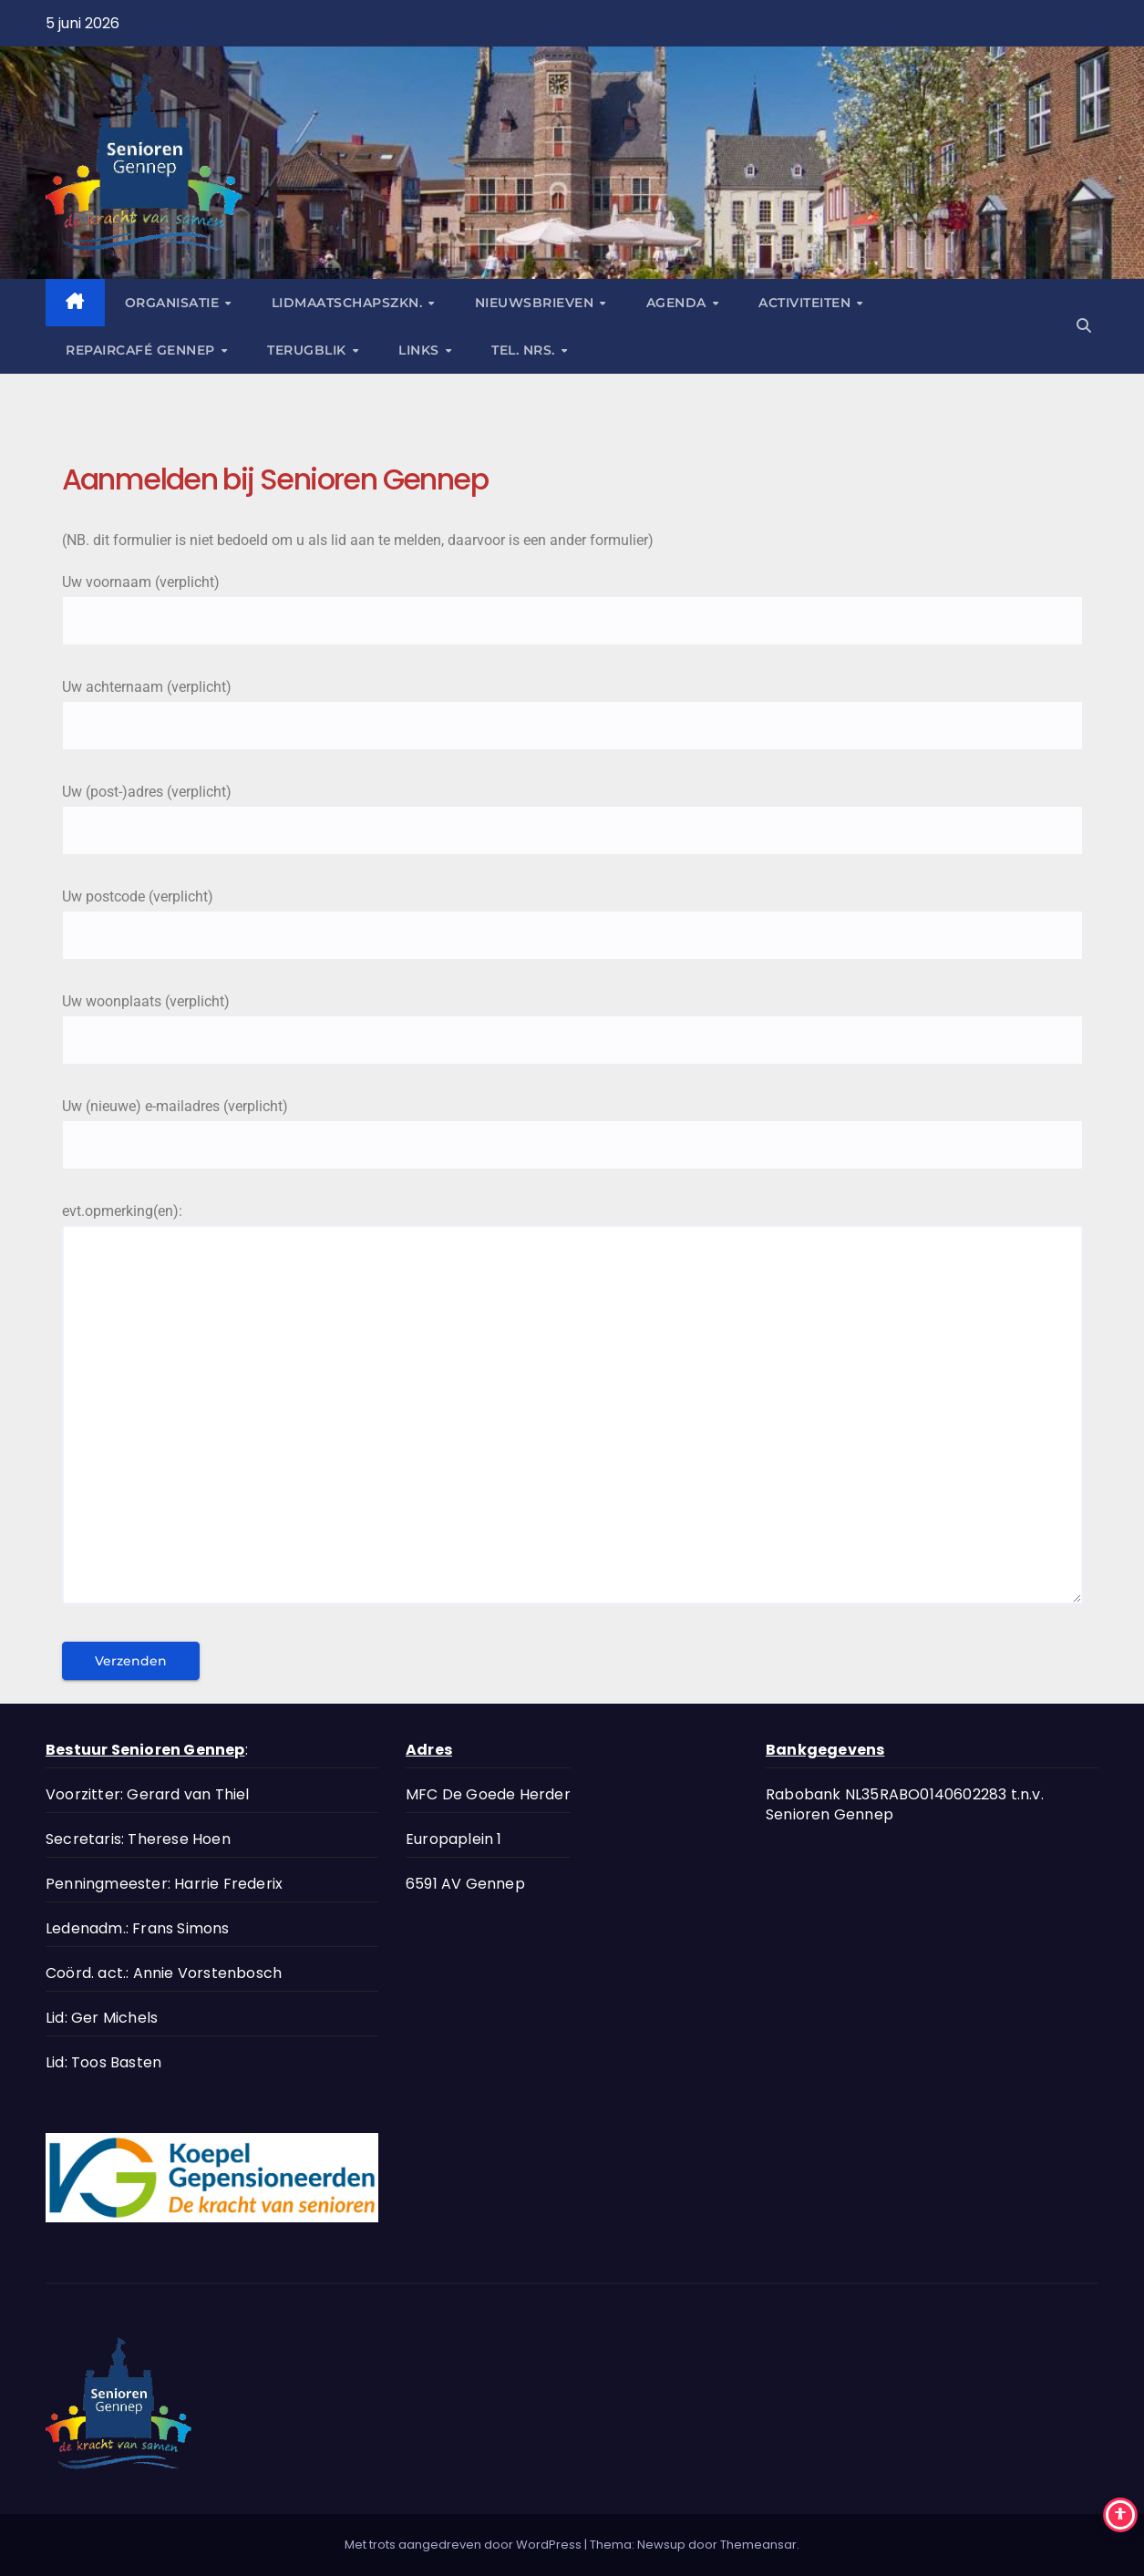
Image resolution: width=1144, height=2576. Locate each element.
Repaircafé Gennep (142, 350)
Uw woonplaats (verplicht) (572, 1020)
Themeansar (758, 2544)
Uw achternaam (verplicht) (572, 706)
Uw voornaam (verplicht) (572, 601)
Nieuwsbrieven (536, 302)
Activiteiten (806, 302)
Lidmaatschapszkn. (349, 302)
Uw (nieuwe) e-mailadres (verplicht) (572, 1125)
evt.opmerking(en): (572, 1412)
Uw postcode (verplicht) (572, 915)
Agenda (678, 302)
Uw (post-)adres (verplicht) (572, 811)
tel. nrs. (525, 350)
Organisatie (174, 302)
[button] (1084, 325)
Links (420, 350)
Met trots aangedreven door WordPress (464, 2544)
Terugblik (308, 350)
